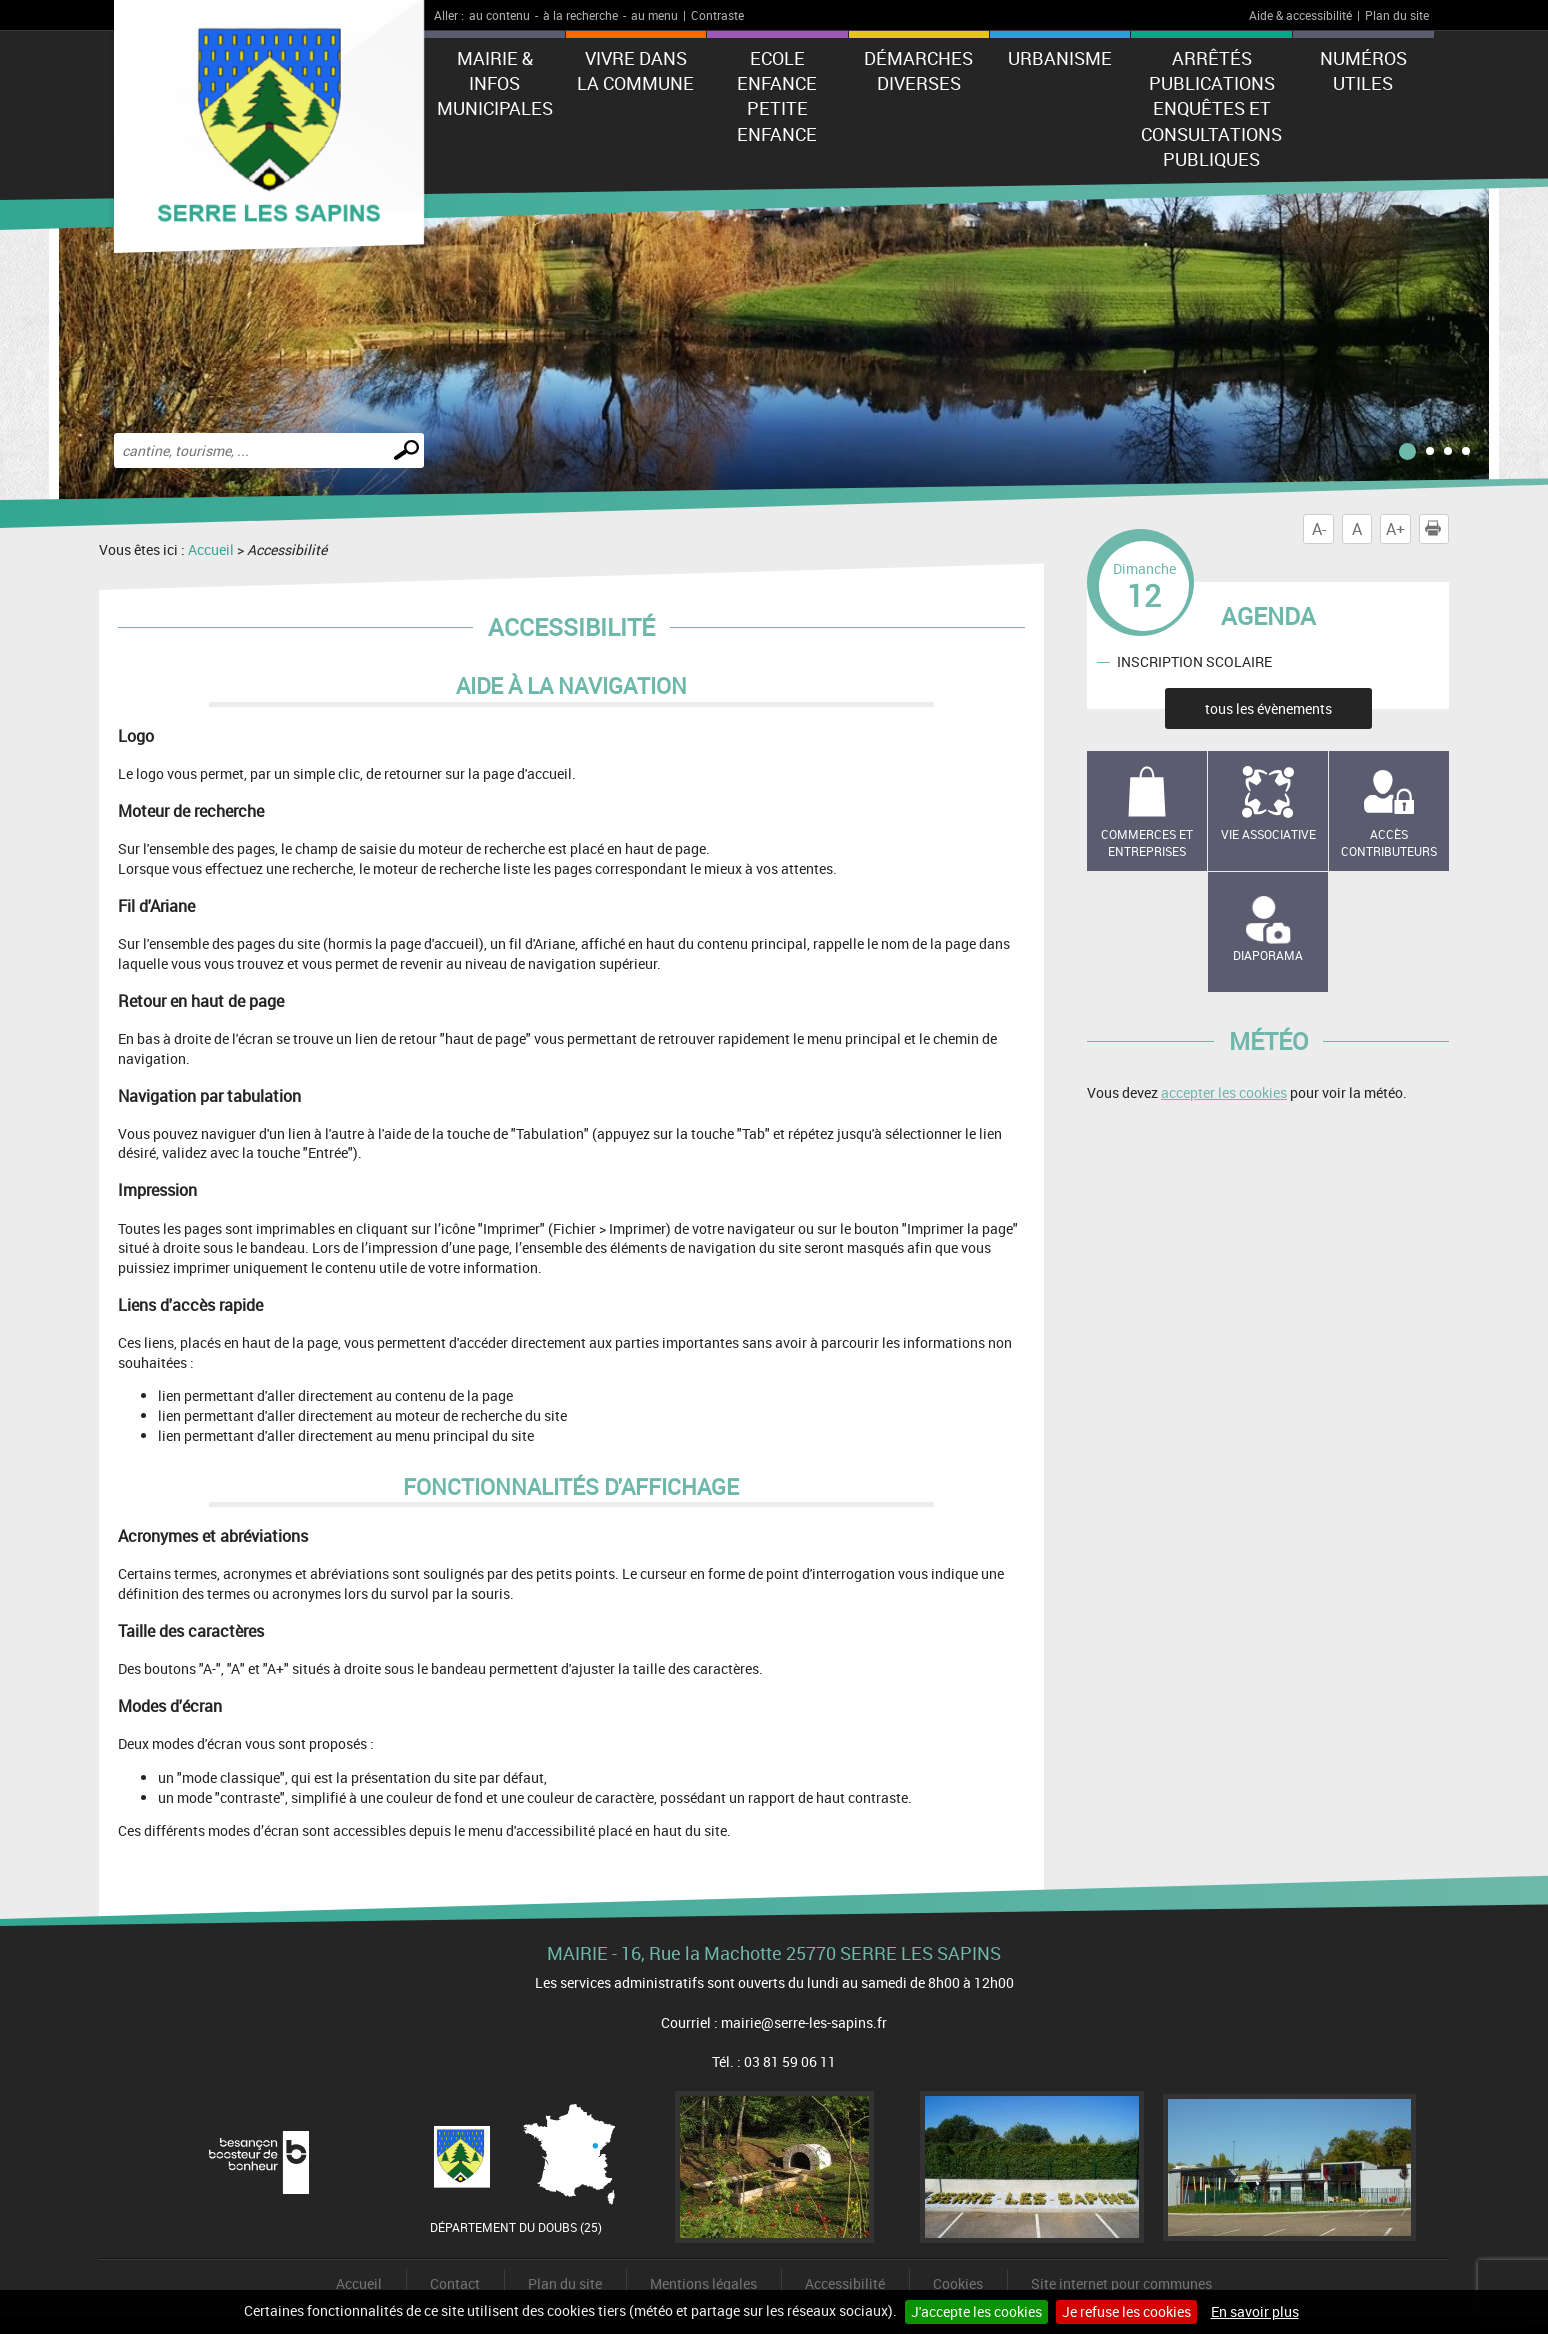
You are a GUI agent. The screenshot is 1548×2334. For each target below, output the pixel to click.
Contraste (717, 15)
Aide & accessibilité (1300, 15)
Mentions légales (703, 2283)
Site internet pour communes (1121, 2283)
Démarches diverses (918, 70)
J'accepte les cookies (976, 2311)
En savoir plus (1255, 2311)
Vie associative (1268, 834)
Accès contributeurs (1389, 842)
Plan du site (1397, 15)
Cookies (958, 2283)
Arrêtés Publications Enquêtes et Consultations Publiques (1211, 108)
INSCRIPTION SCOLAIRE (1194, 661)
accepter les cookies (1224, 1092)
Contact (455, 2283)
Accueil (211, 549)
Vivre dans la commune (635, 70)
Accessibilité (845, 2283)
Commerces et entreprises (1147, 842)
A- (1319, 529)
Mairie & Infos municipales (495, 83)
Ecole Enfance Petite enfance (777, 96)
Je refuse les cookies (1126, 2311)
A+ (1395, 529)
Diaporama (1268, 955)
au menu (654, 15)
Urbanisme (1060, 58)
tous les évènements (1268, 708)
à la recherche (580, 15)
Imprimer (1437, 529)
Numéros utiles (1363, 70)
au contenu (499, 15)
